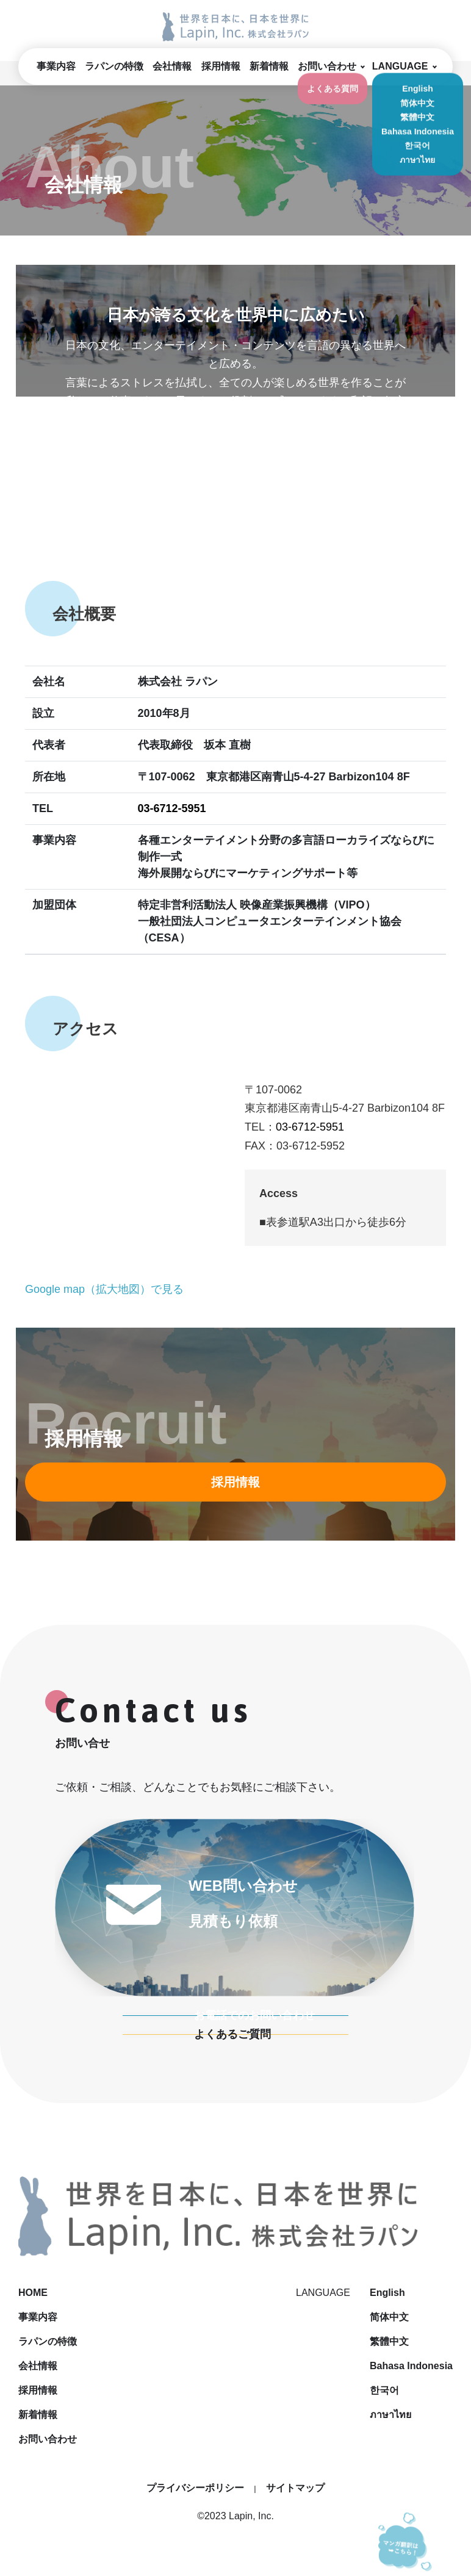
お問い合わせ (327, 66)
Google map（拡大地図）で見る (104, 1289)
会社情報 (172, 66)
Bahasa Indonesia (411, 2366)
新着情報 (269, 66)
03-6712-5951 (172, 808)
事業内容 (56, 66)
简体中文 (389, 2317)
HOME (222, 2292)
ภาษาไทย (390, 2414)
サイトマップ (295, 2488)
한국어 (384, 2390)
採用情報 (220, 66)
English (387, 2292)
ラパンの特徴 (114, 66)
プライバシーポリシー (195, 2488)
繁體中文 (389, 2341)
